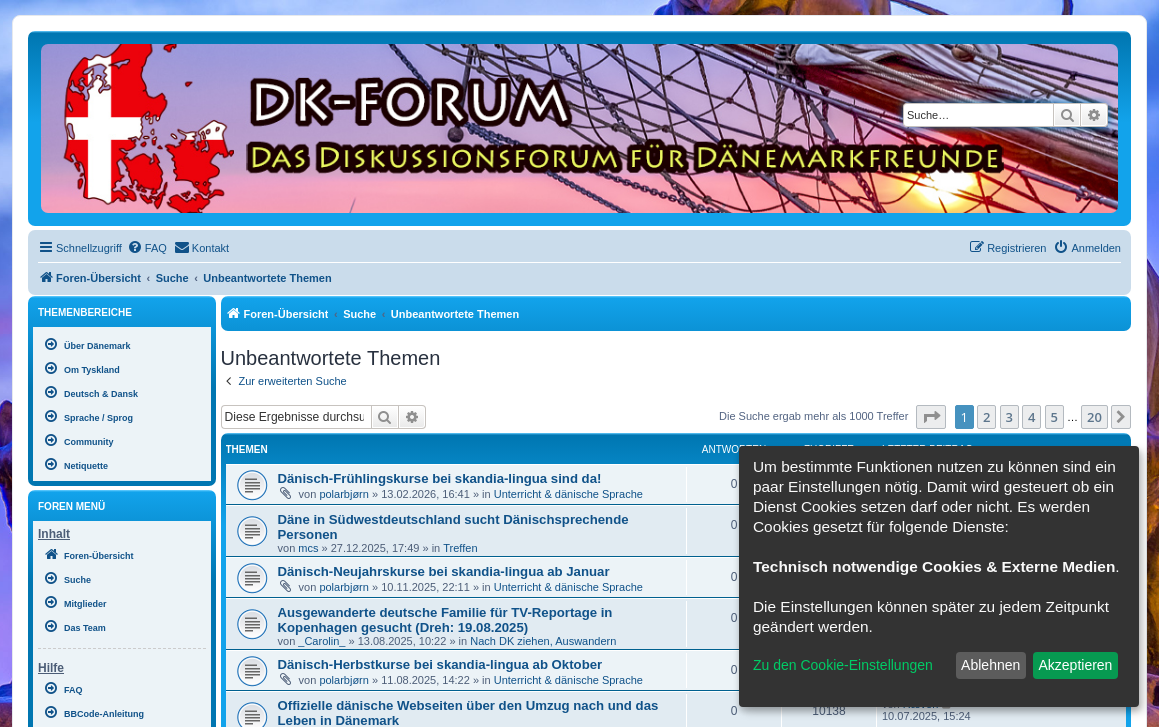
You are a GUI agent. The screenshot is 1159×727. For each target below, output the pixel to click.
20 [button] (1094, 417)
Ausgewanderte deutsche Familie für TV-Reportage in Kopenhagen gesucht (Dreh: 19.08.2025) (445, 620)
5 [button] (1054, 417)
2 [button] (986, 417)
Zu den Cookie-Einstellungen (843, 665)
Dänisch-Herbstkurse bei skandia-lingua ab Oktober (440, 664)
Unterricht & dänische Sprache (568, 494)
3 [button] (1009, 417)
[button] (931, 417)
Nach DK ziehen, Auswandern (543, 641)
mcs (308, 548)
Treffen (460, 548)
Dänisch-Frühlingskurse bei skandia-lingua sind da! (440, 478)
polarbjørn (344, 494)
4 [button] (1031, 417)
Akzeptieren (1075, 665)
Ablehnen (990, 665)
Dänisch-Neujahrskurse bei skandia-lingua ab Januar (444, 571)
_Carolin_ (321, 641)
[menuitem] (147, 248)
